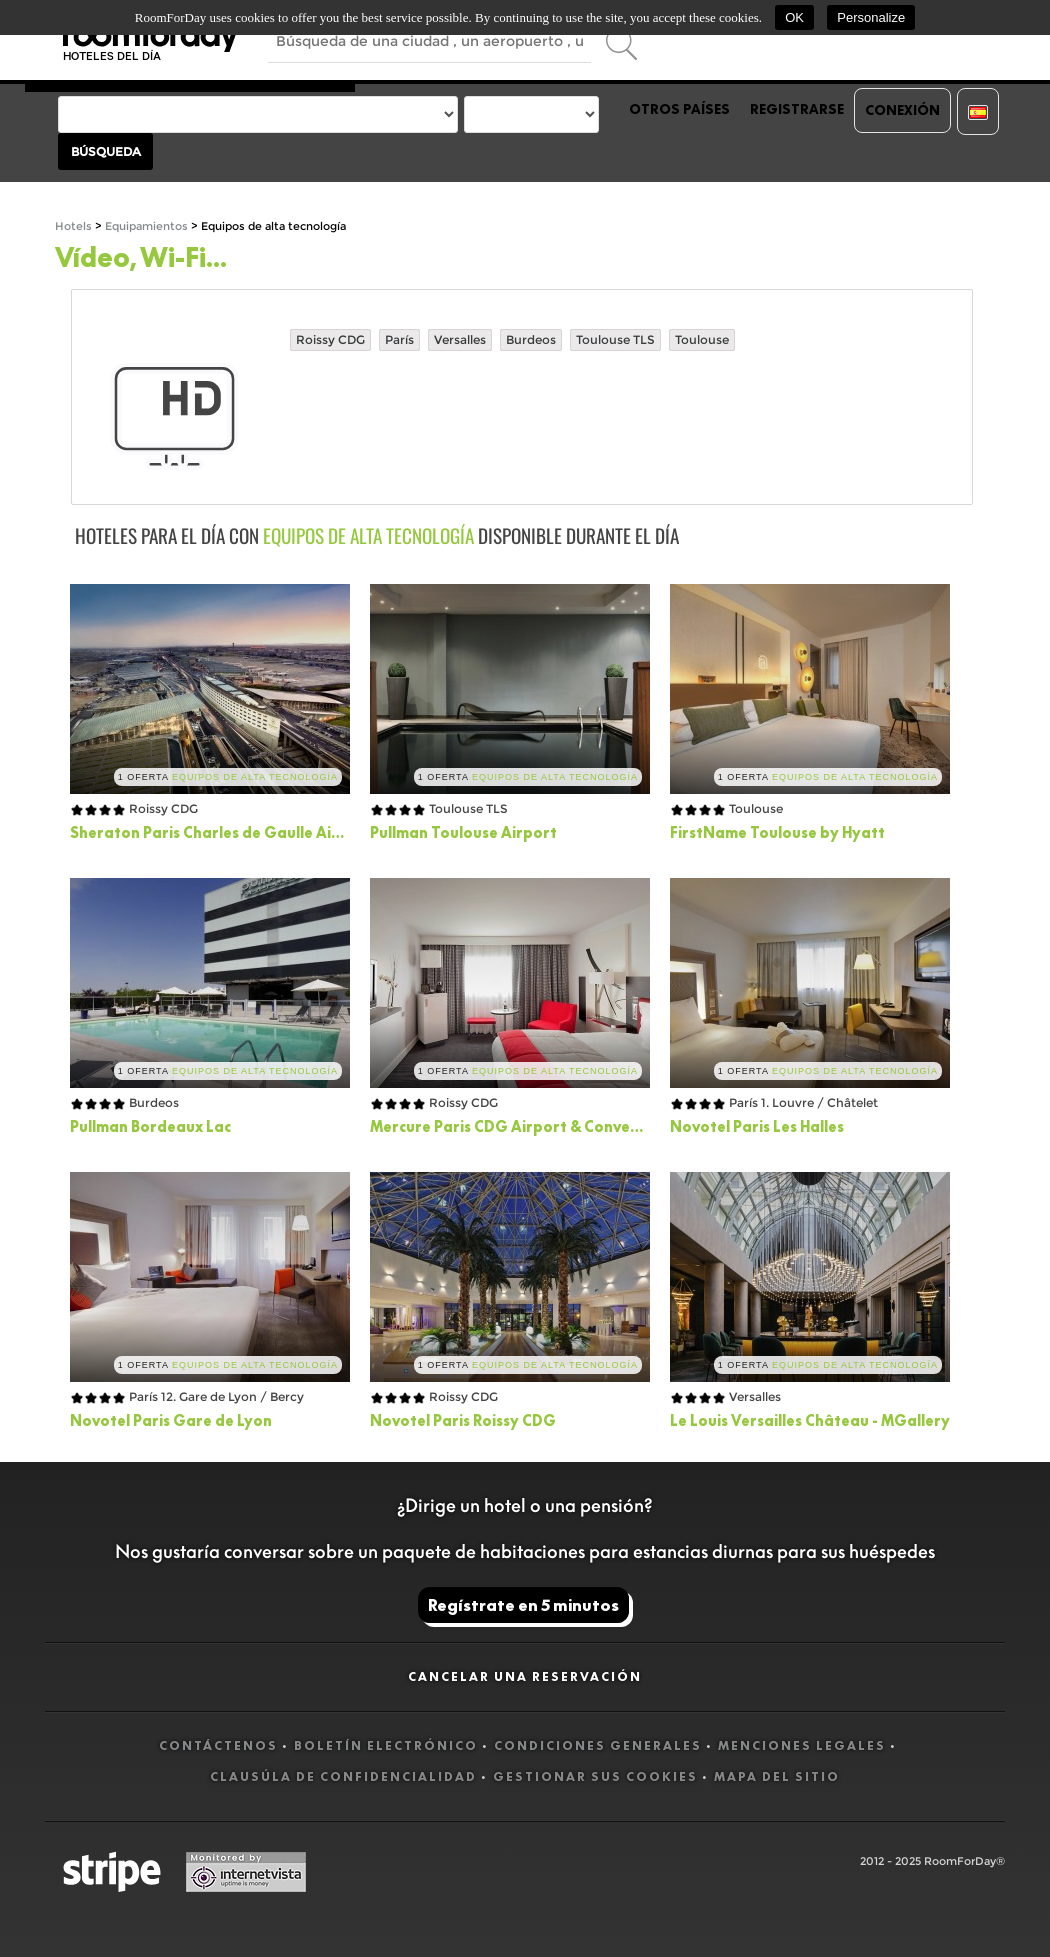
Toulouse (702, 339)
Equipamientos (146, 226)
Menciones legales (802, 1745)
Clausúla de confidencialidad (343, 1776)
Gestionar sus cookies (595, 1776)
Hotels (73, 226)
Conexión (902, 110)
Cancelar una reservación (525, 1676)
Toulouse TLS (615, 339)
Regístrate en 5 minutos (523, 1605)
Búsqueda (106, 151)
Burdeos (531, 339)
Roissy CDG (330, 339)
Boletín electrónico (386, 1745)
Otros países (679, 109)
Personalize (871, 17)
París (399, 339)
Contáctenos (218, 1745)
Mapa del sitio (777, 1776)
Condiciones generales (598, 1745)
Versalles (460, 339)
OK (794, 17)
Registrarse (797, 109)
